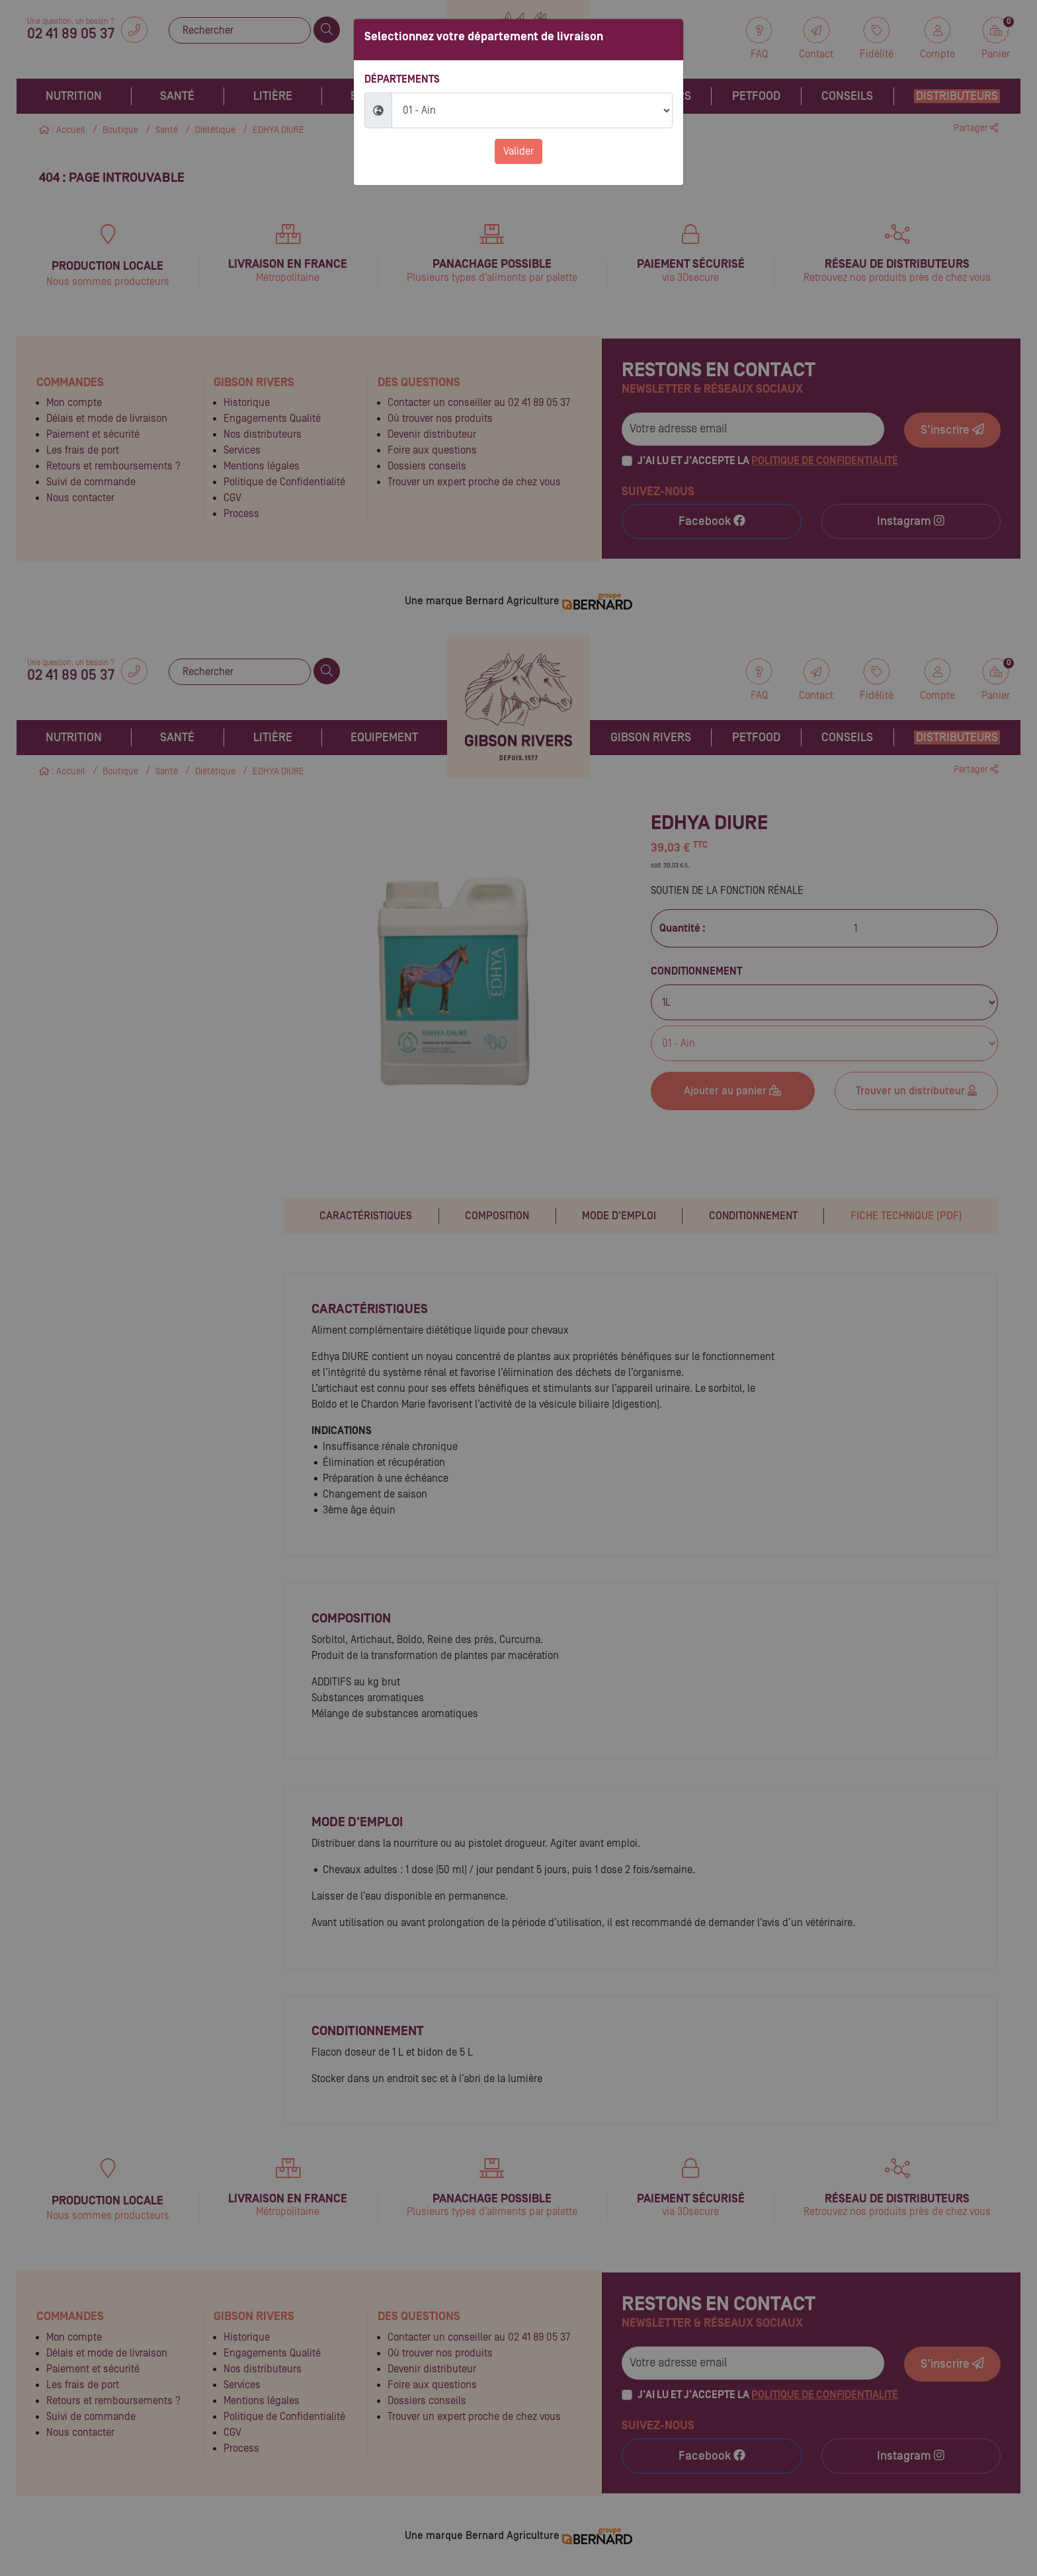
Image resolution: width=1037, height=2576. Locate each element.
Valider (518, 151)
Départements (402, 79)
